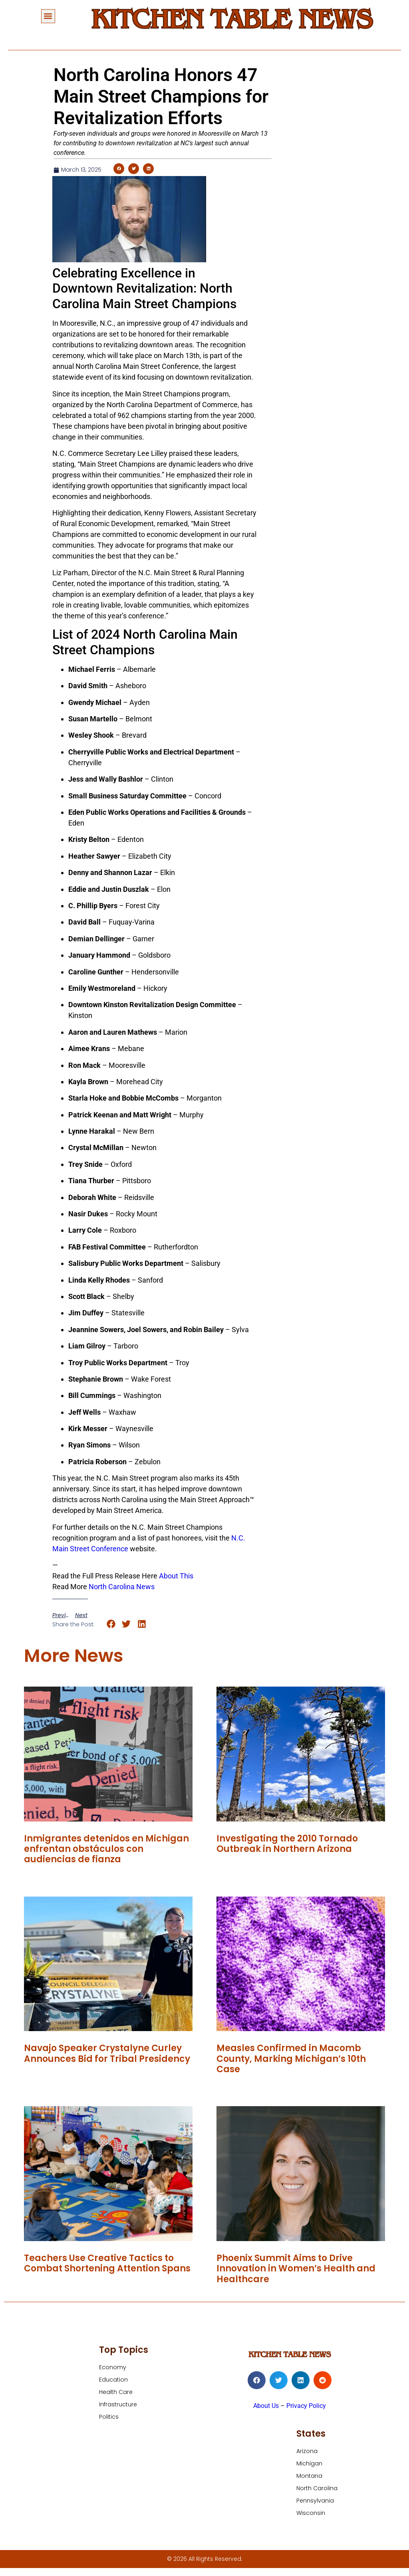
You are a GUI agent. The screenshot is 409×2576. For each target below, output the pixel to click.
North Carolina (317, 2488)
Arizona (307, 2451)
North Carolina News (122, 1586)
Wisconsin (310, 2513)
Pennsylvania (315, 2501)
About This (176, 1576)
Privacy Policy (306, 2406)
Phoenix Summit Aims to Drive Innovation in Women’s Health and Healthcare (295, 2268)
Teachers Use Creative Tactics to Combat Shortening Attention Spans (107, 2263)
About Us (266, 2406)
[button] (48, 16)
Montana (309, 2476)
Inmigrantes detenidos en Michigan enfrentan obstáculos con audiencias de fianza (106, 1849)
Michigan (309, 2463)
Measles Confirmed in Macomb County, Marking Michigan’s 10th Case (291, 2058)
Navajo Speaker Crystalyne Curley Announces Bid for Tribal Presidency (107, 2053)
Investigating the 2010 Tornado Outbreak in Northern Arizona (287, 1843)
